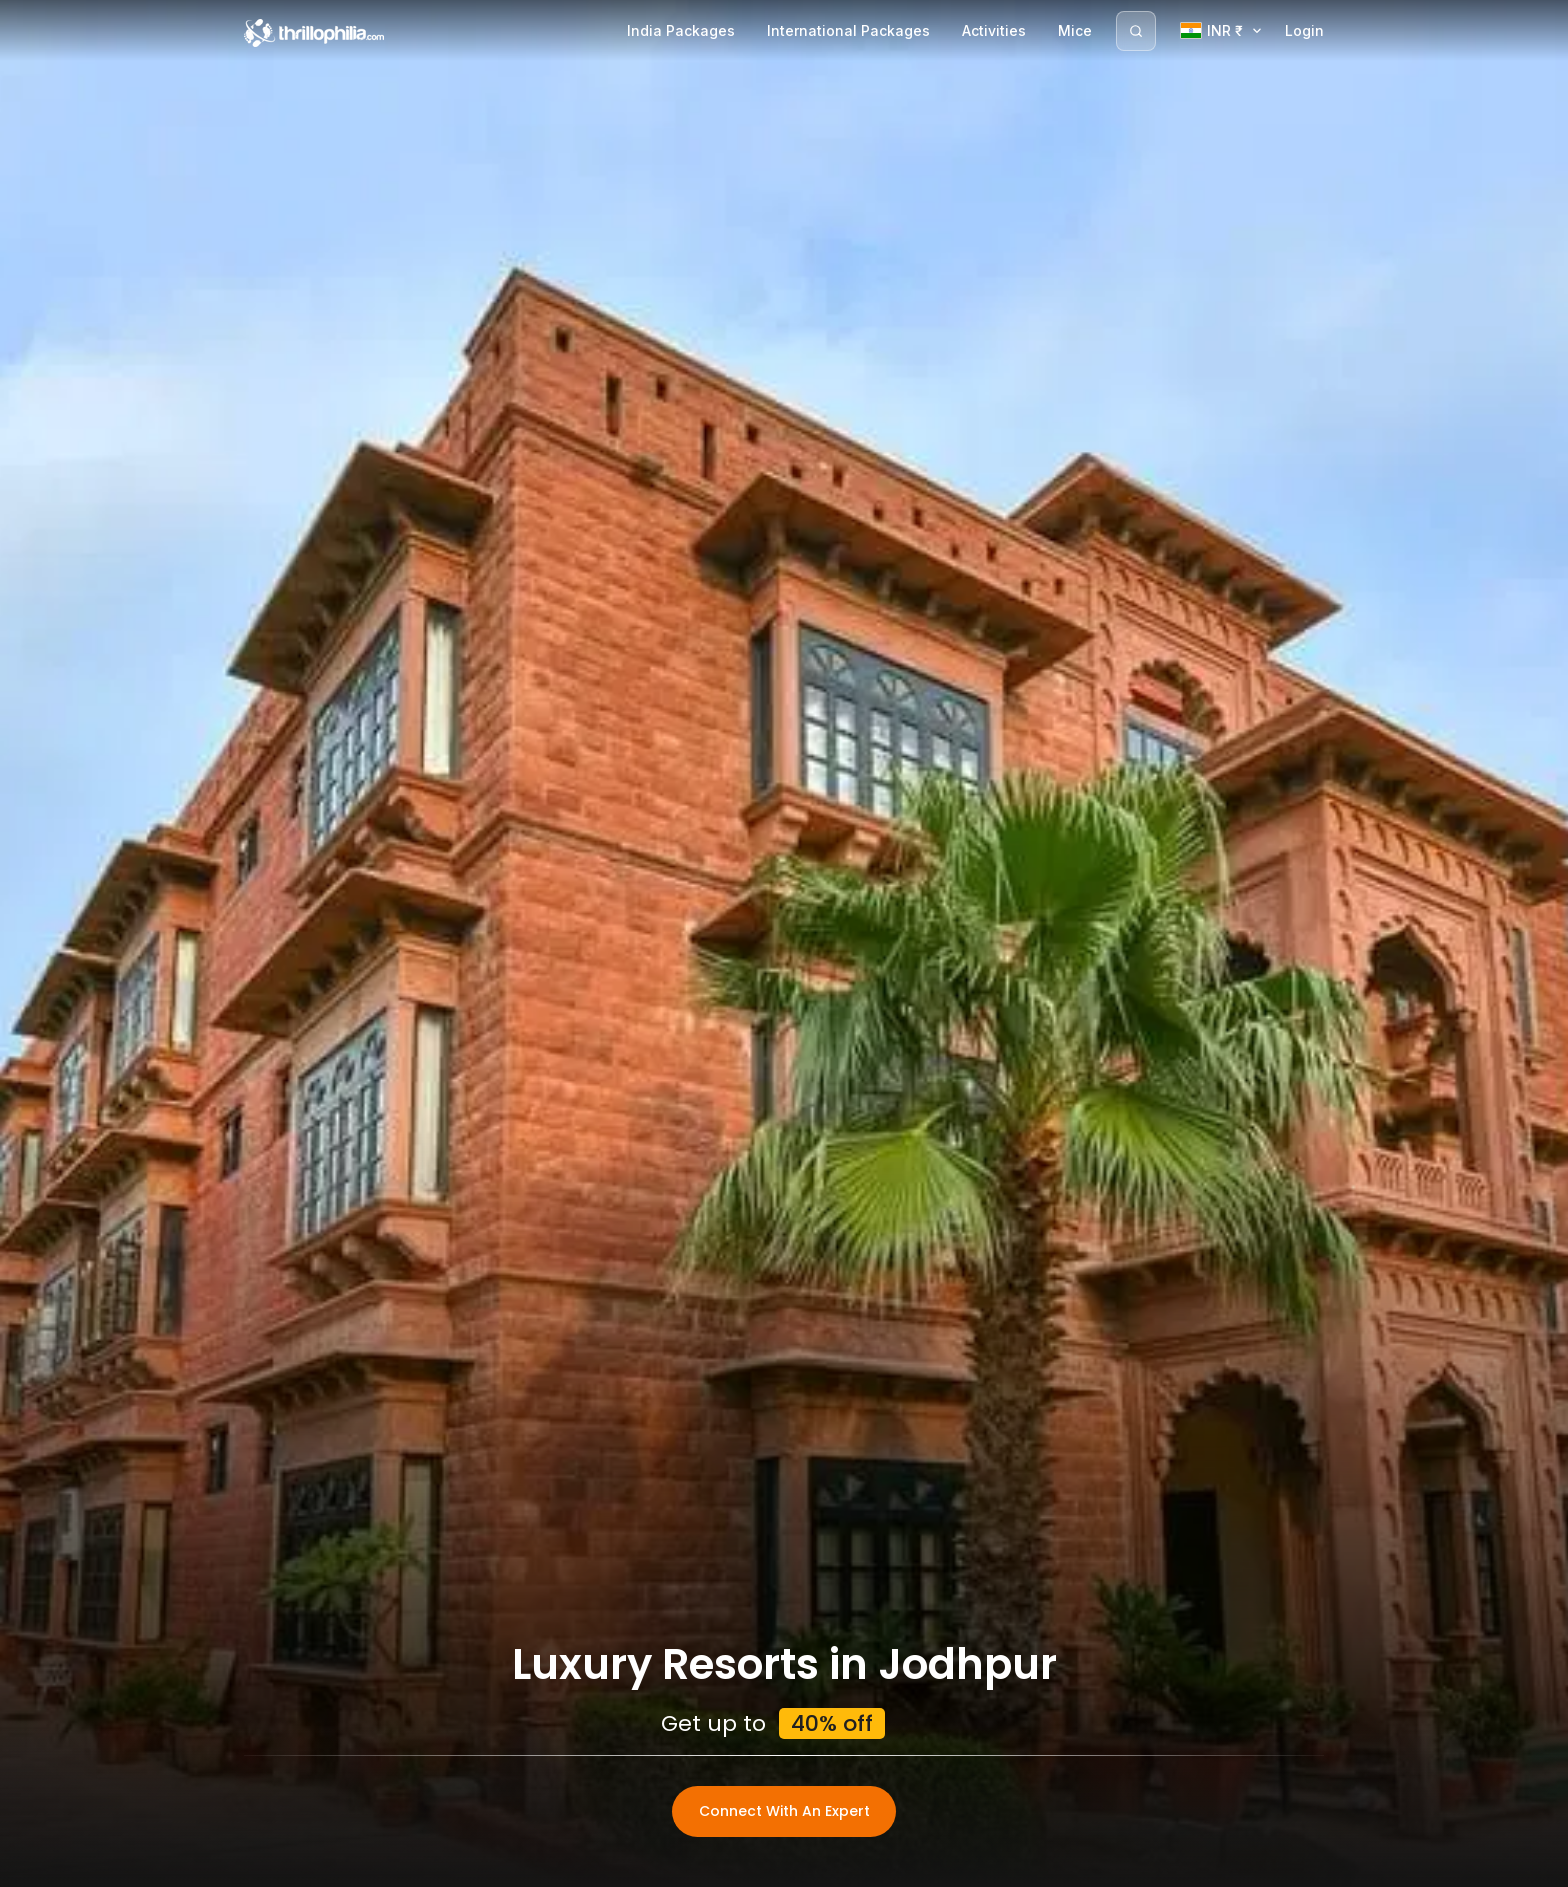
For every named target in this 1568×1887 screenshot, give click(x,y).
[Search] (1136, 31)
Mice (1075, 30)
